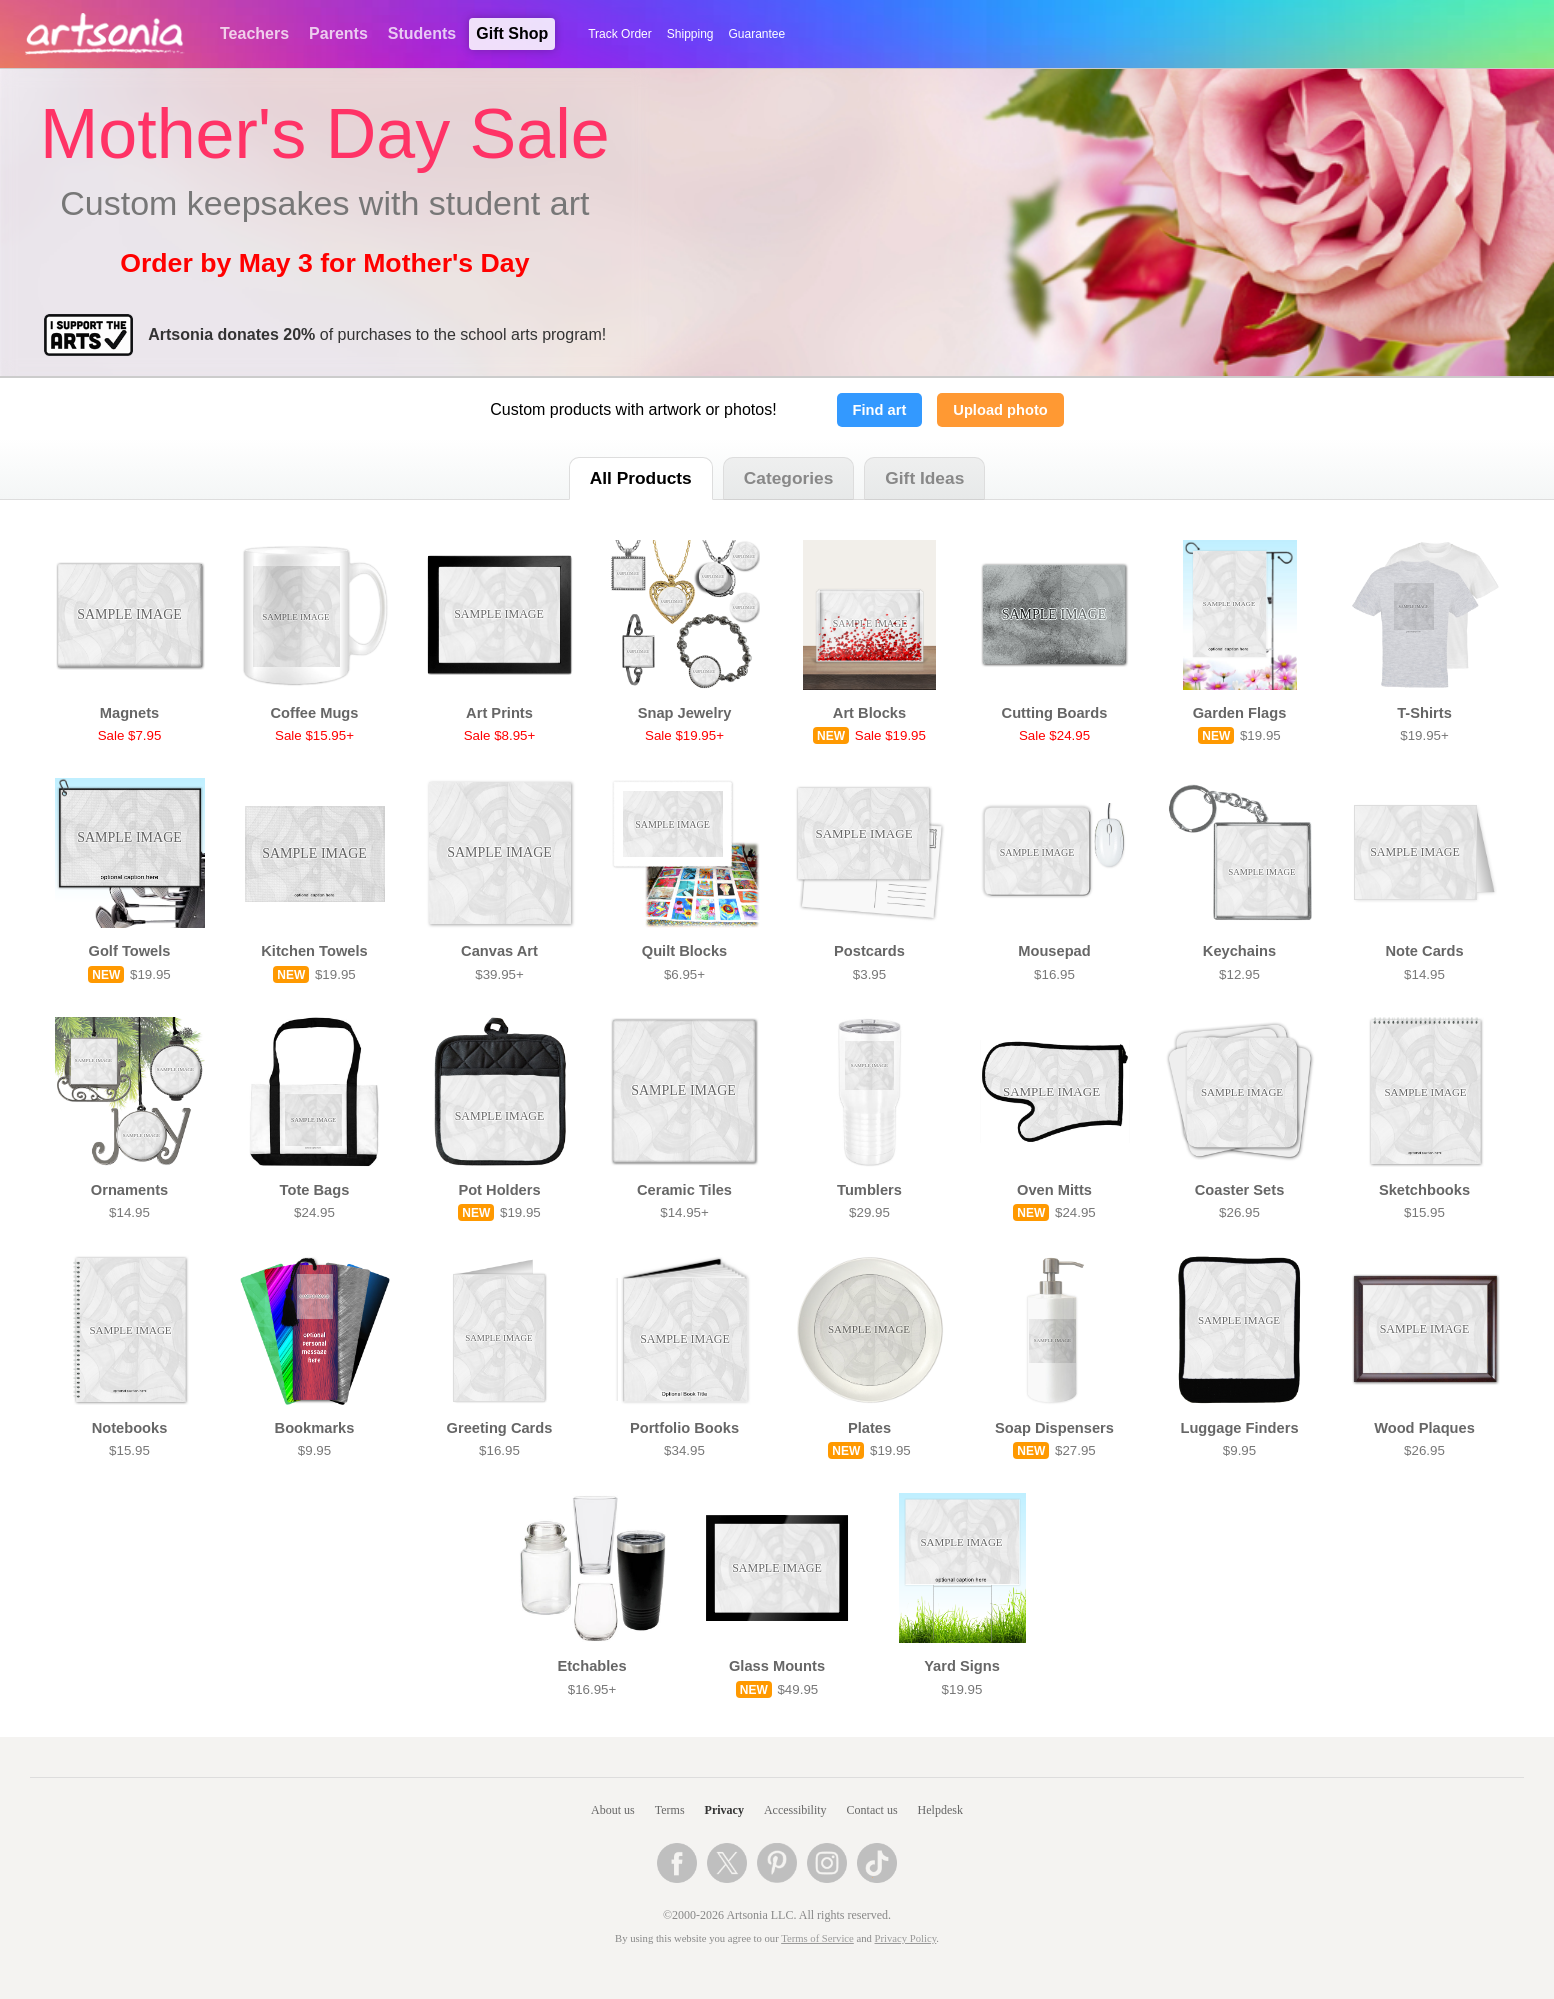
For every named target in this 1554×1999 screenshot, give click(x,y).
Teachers (254, 33)
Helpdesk (940, 1810)
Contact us (872, 1810)
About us (613, 1810)
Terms (670, 1810)
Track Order (620, 34)
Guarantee (757, 34)
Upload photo (1000, 410)
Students (422, 33)
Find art (880, 410)
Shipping (690, 34)
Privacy (724, 1810)
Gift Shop (512, 33)
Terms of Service (817, 1938)
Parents (338, 33)
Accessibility (795, 1810)
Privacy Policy (906, 1938)
